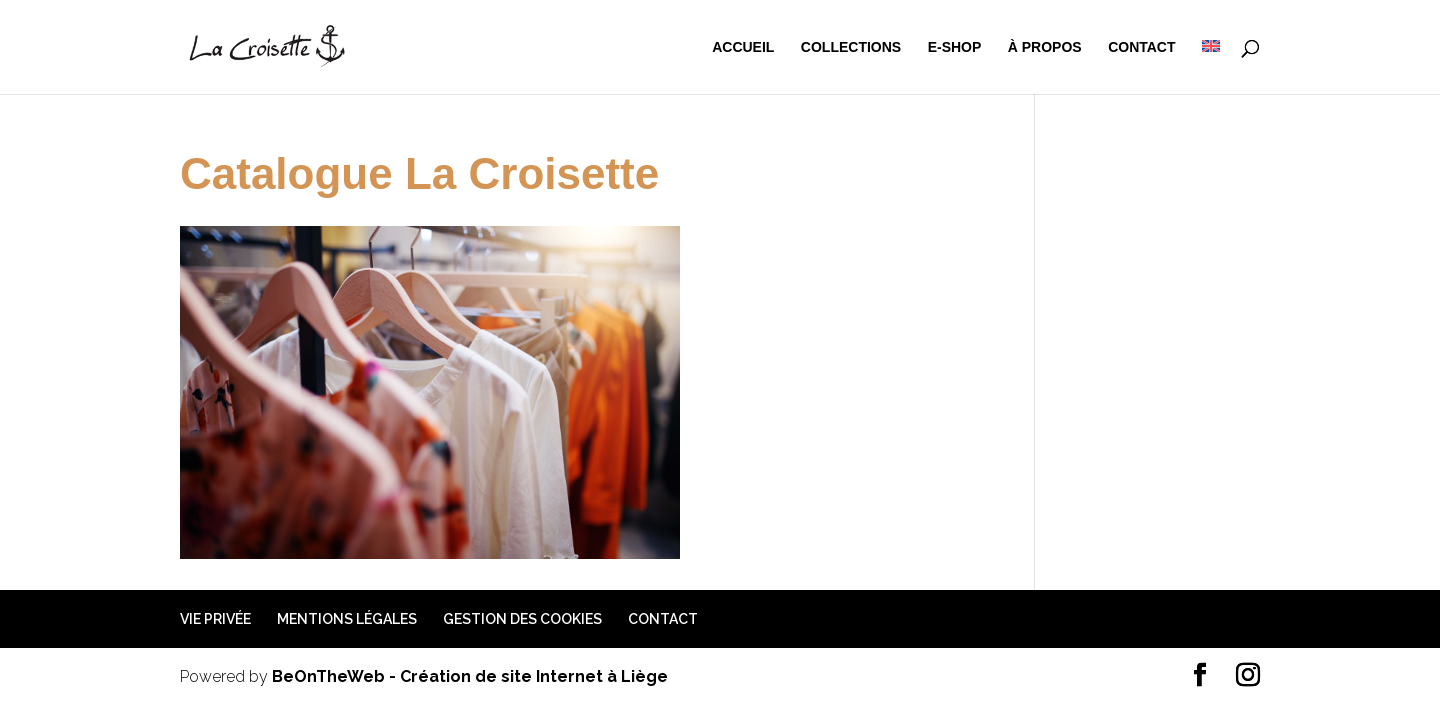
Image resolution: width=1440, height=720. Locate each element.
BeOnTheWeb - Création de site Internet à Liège (470, 676)
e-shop (955, 47)
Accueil (743, 47)
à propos (1045, 47)
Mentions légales (347, 619)
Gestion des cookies (522, 619)
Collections (851, 47)
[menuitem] (1211, 67)
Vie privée (215, 619)
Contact (1141, 47)
